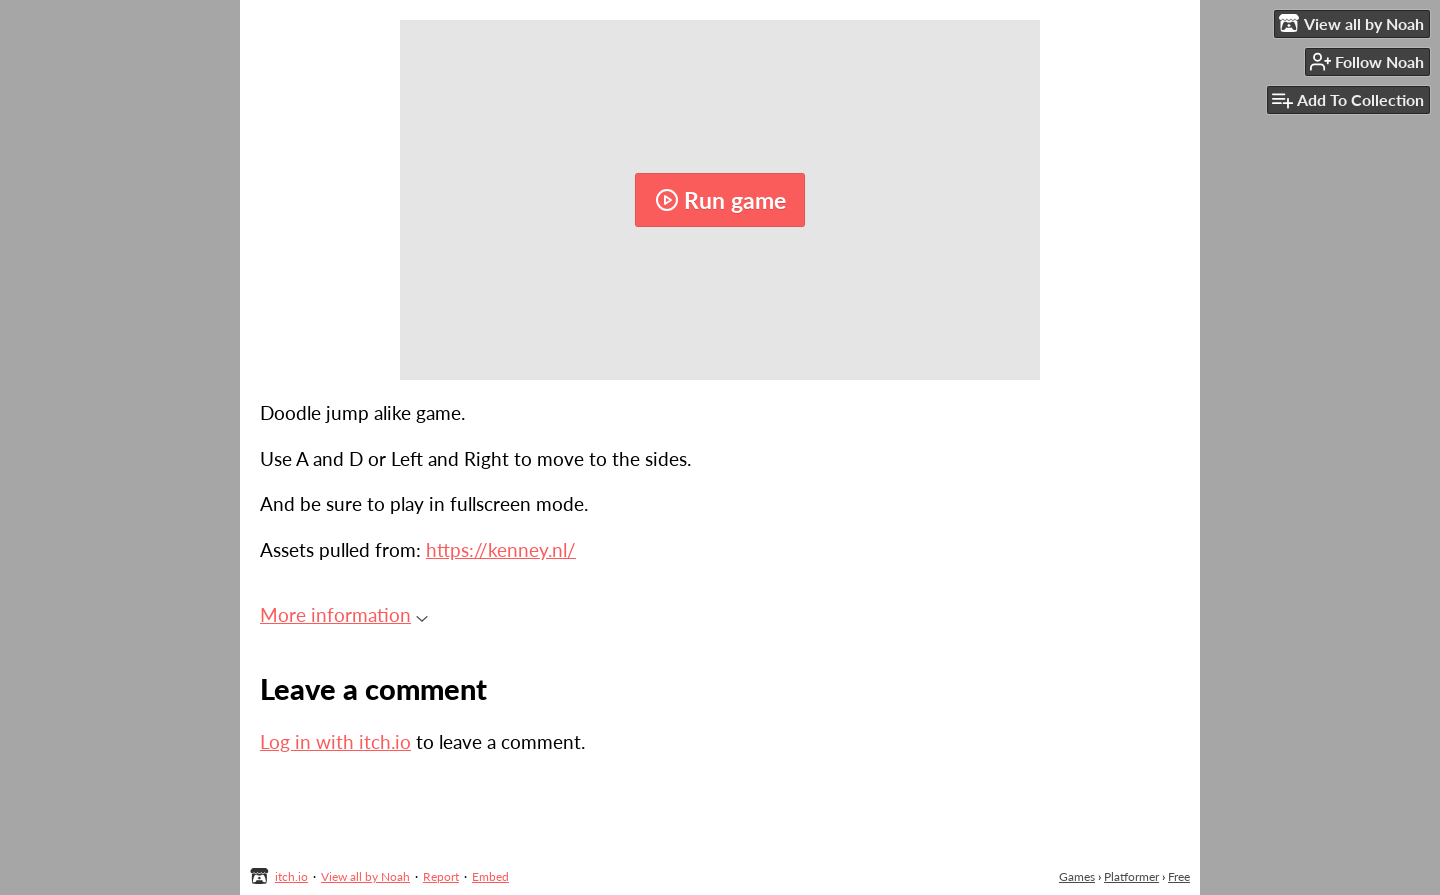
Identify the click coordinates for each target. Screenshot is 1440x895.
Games (1077, 876)
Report (441, 876)
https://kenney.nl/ (501, 549)
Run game (720, 200)
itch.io (291, 876)
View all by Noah (365, 876)
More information (344, 614)
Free (1179, 876)
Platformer (1131, 876)
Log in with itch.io (335, 741)
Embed (490, 876)
